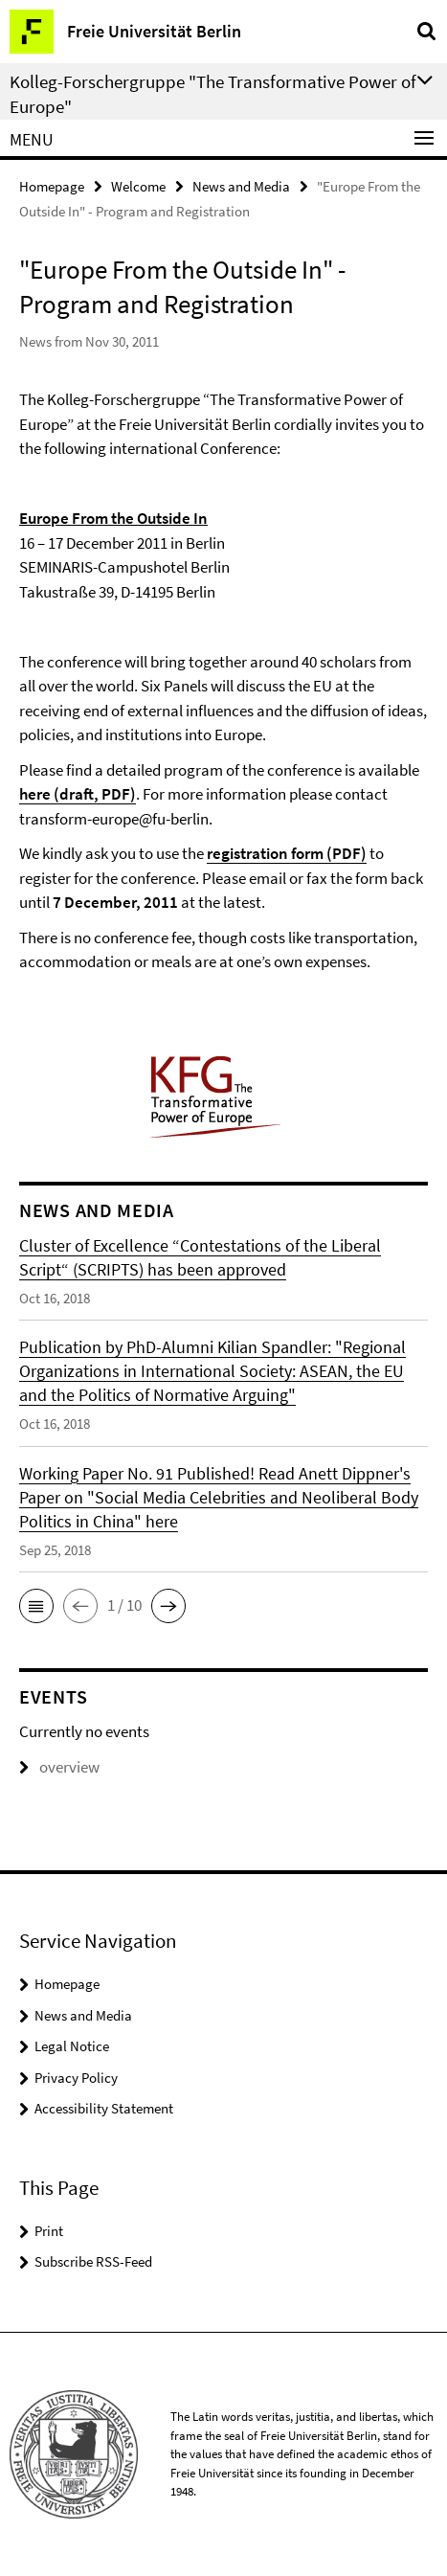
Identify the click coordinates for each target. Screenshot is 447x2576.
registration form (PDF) (287, 853)
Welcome (138, 186)
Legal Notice (71, 2046)
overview (59, 1766)
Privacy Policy (76, 2077)
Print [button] (48, 2231)
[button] (36, 1606)
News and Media (241, 186)
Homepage (51, 186)
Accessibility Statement (103, 2108)
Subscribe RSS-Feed (93, 2261)
